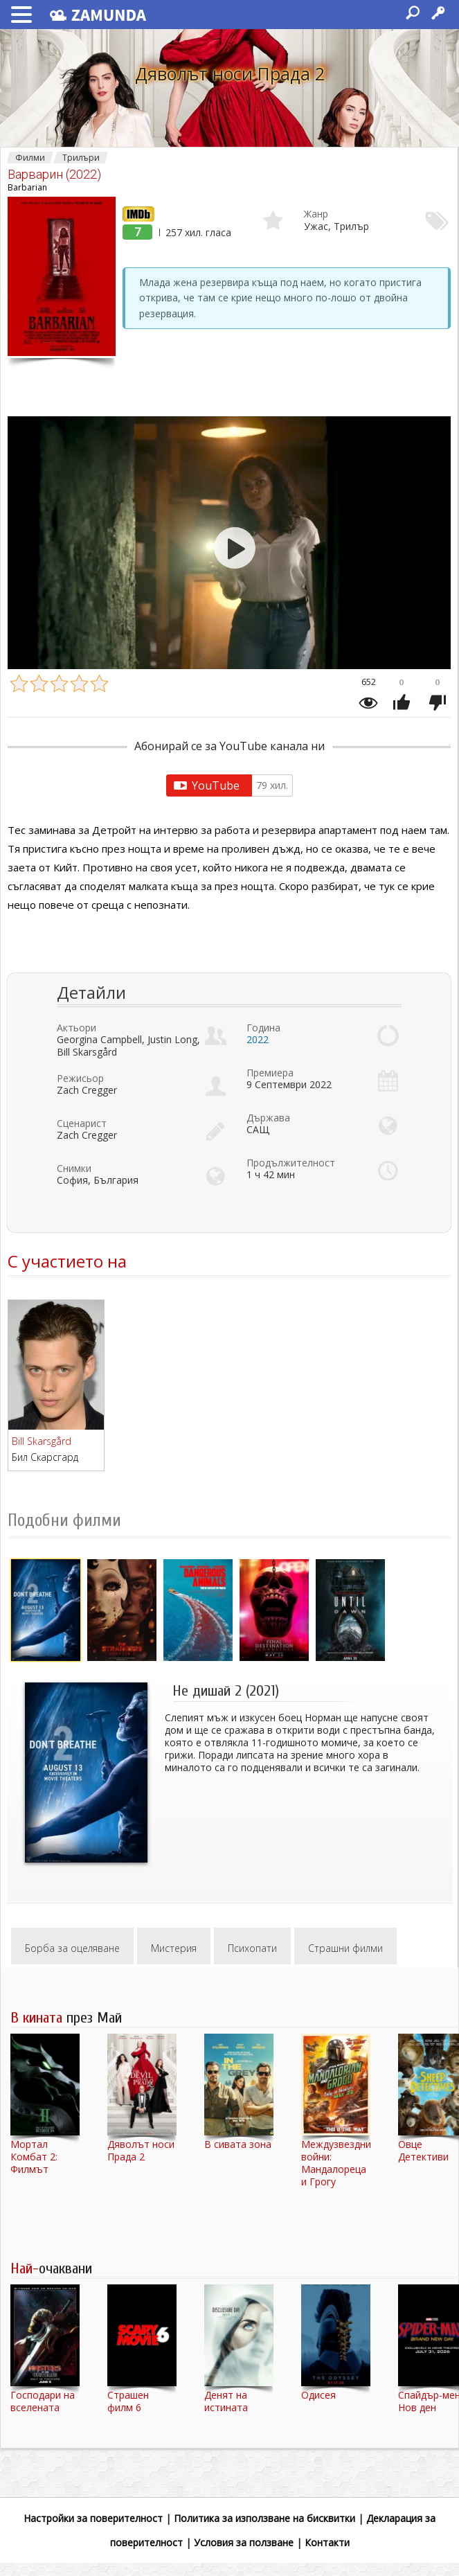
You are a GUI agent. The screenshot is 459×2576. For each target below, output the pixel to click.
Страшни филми (345, 1948)
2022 (257, 1039)
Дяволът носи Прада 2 (230, 73)
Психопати (252, 1948)
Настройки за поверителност (93, 2518)
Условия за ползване (244, 2542)
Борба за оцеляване (72, 1948)
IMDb (135, 212)
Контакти (327, 2542)
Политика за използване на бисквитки (264, 2518)
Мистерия (174, 1948)
